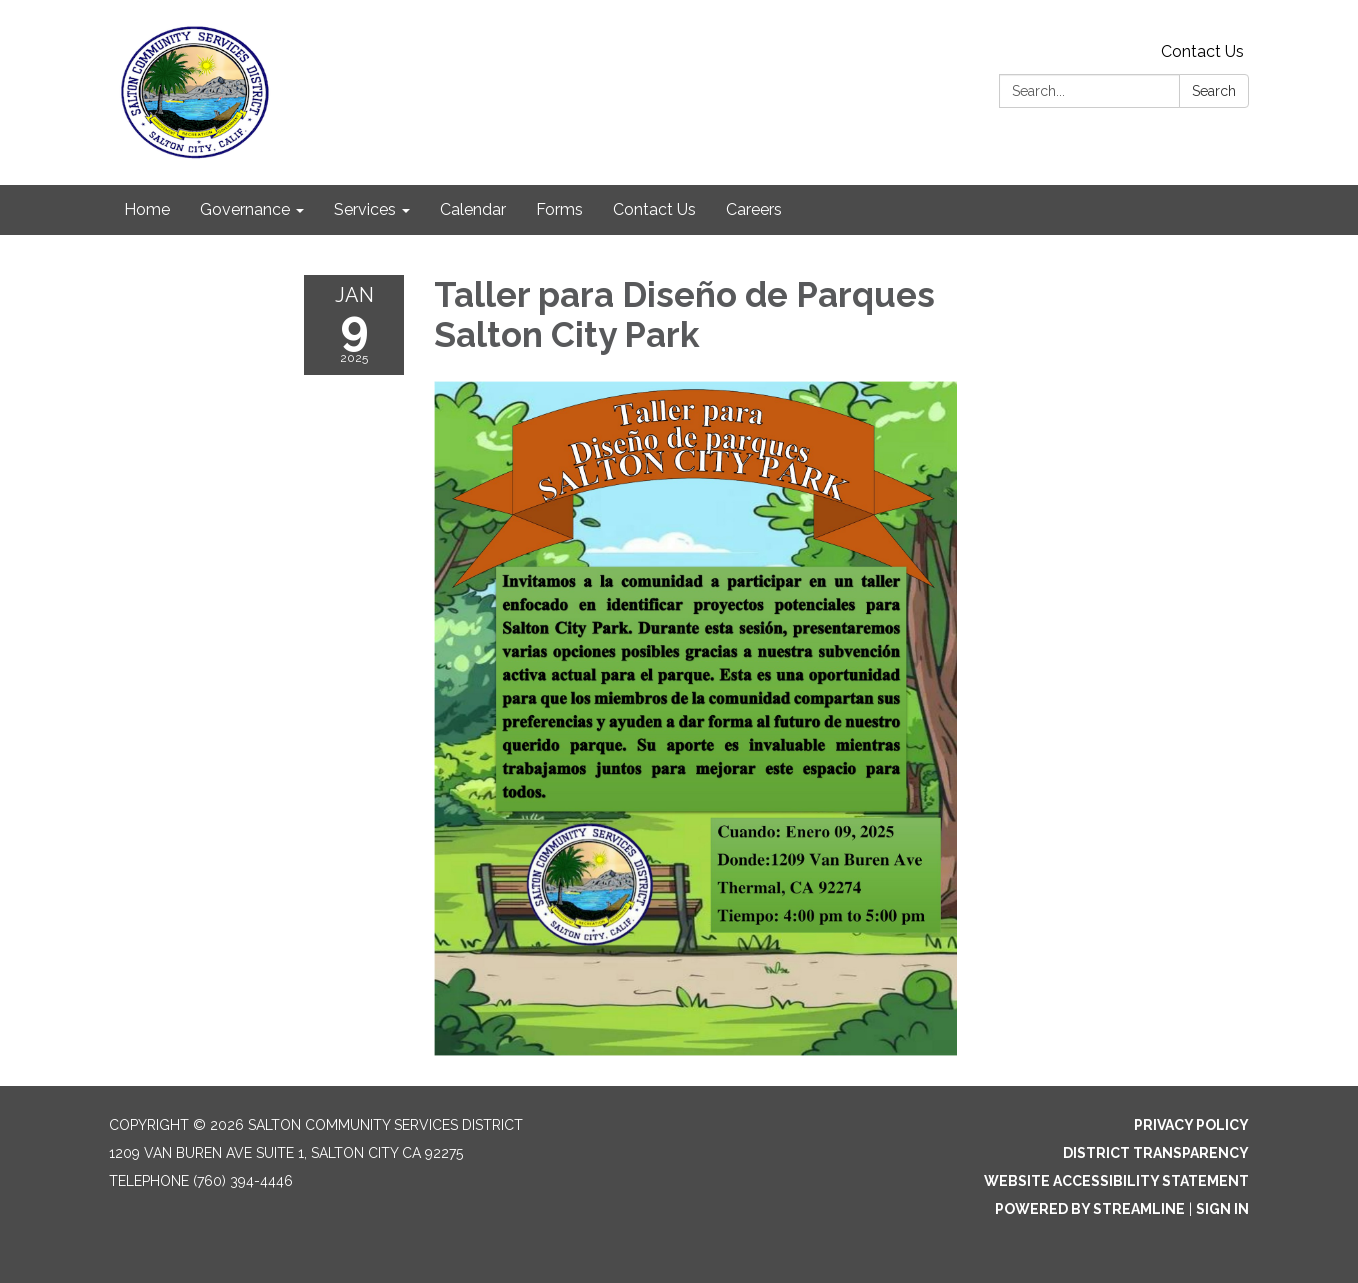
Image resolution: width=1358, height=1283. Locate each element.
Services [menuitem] (365, 209)
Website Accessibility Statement (1116, 1181)
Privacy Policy (1191, 1125)
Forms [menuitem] (559, 209)
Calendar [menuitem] (473, 209)
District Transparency (1156, 1153)
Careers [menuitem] (754, 209)
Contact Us (1202, 51)
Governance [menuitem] (245, 209)
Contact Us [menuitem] (654, 209)
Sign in (1222, 1209)
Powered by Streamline (1090, 1209)
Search (1214, 91)
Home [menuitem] (147, 209)
